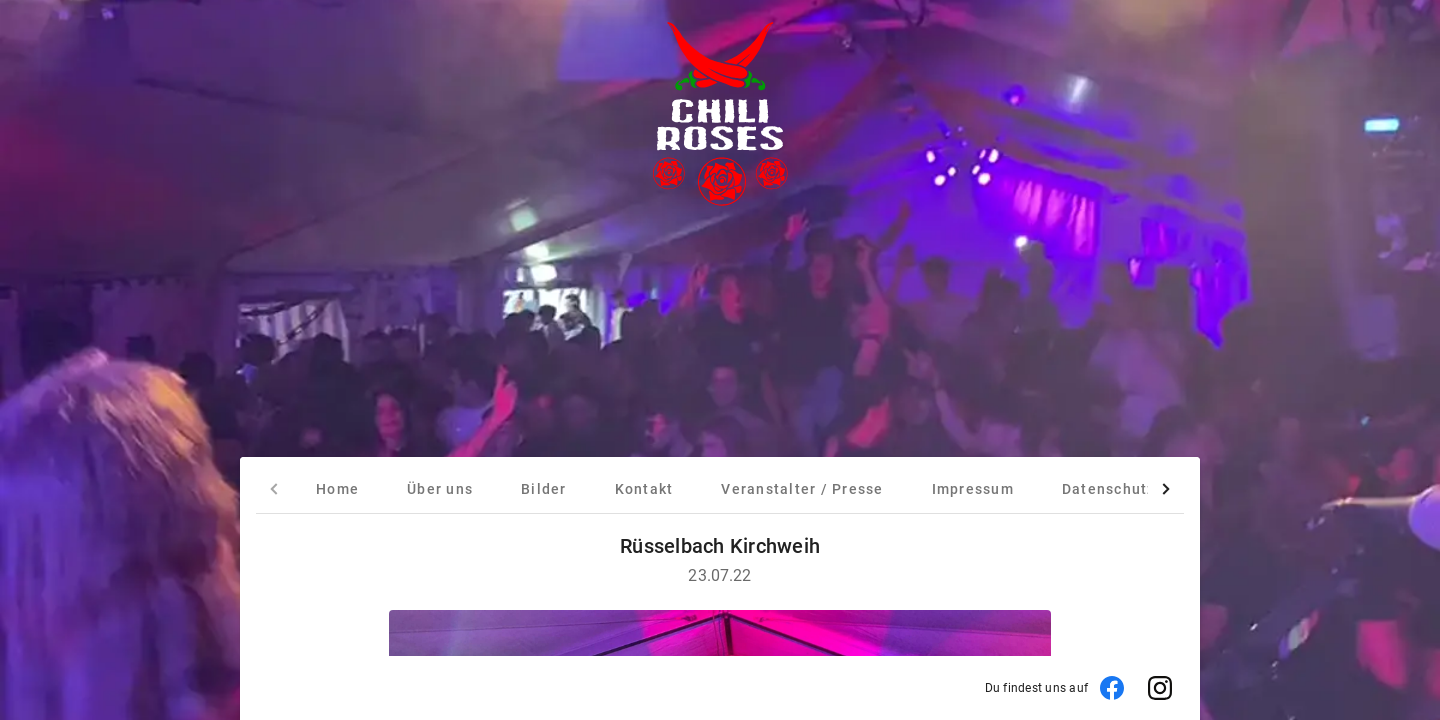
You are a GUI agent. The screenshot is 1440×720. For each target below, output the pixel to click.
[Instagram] (1160, 688)
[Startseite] (720, 116)
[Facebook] (1112, 688)
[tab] (337, 489)
